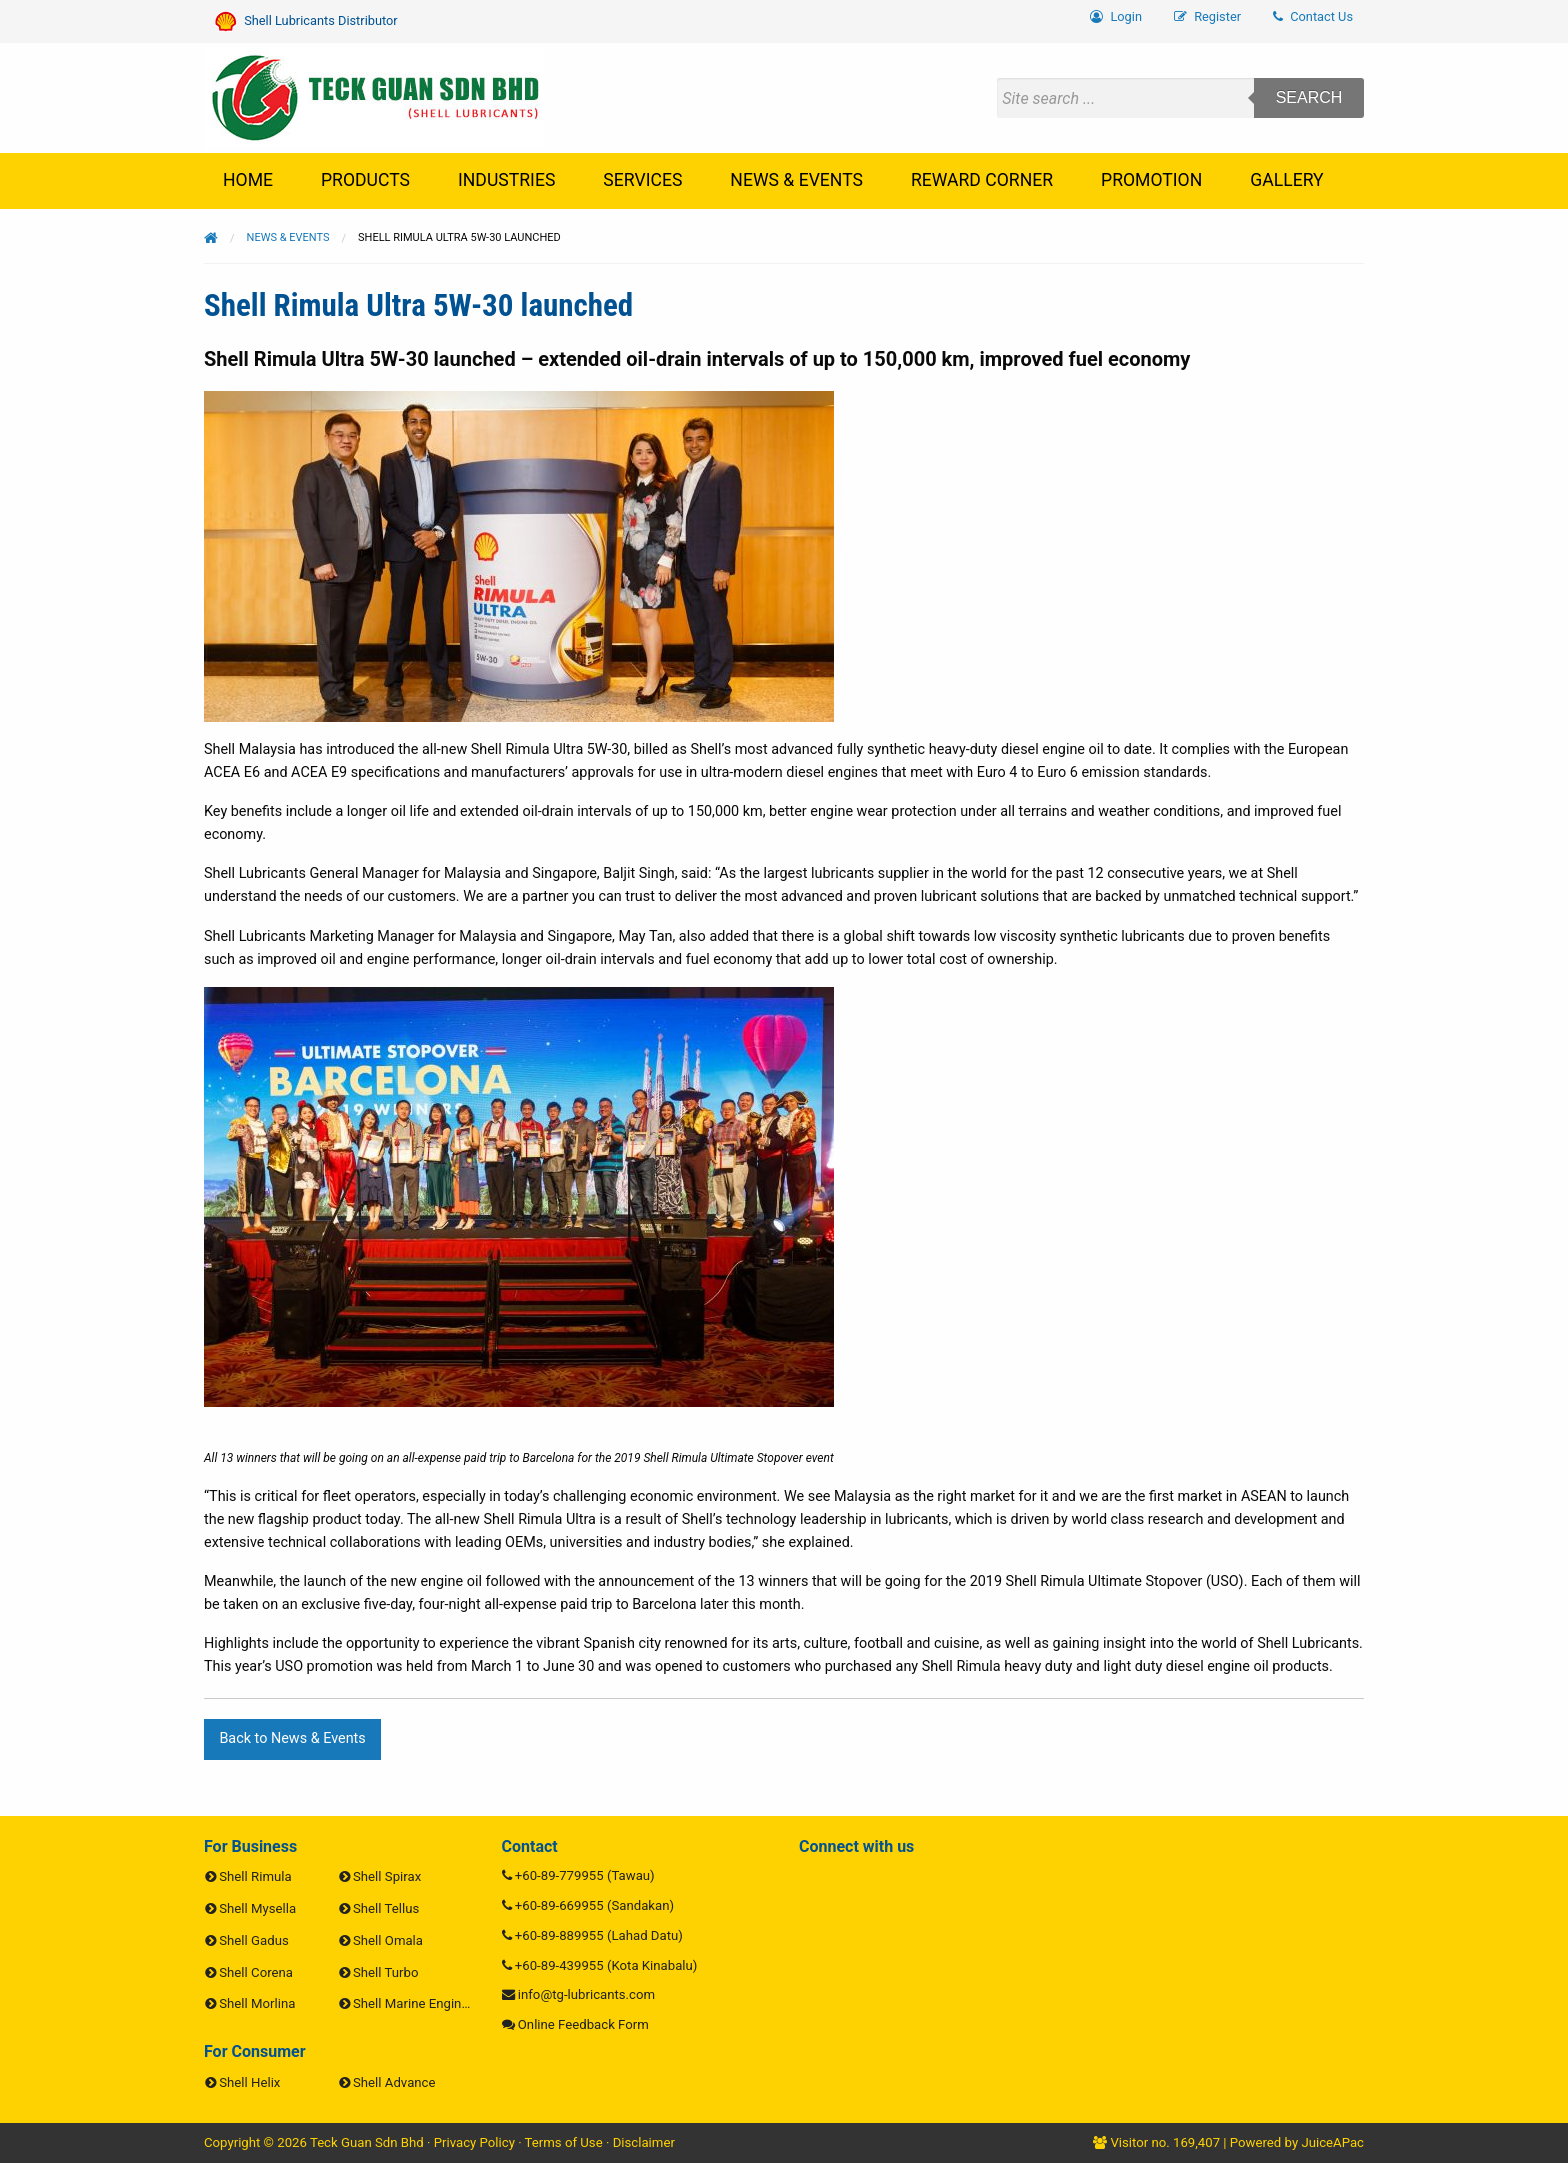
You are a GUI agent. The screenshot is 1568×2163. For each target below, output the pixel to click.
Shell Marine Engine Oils (423, 2003)
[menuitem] (1313, 17)
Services (642, 180)
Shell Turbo (385, 1972)
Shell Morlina (257, 2003)
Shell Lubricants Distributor (306, 21)
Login (1116, 16)
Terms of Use (564, 2142)
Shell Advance (394, 2082)
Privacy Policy (474, 2142)
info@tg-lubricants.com (586, 1994)
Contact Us (1313, 16)
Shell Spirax (387, 1876)
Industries (506, 180)
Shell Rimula (255, 1876)
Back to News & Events (292, 1738)
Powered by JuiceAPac (1297, 2142)
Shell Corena (256, 1972)
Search (1309, 97)
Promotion (1151, 180)
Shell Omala (388, 1940)
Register (1207, 16)
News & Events (796, 180)
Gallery (1286, 180)
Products (365, 180)
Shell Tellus (386, 1908)
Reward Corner (982, 180)
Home (248, 180)
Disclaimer (644, 2142)
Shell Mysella (257, 1908)
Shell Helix (249, 2082)
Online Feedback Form (583, 2024)
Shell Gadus (253, 1940)
